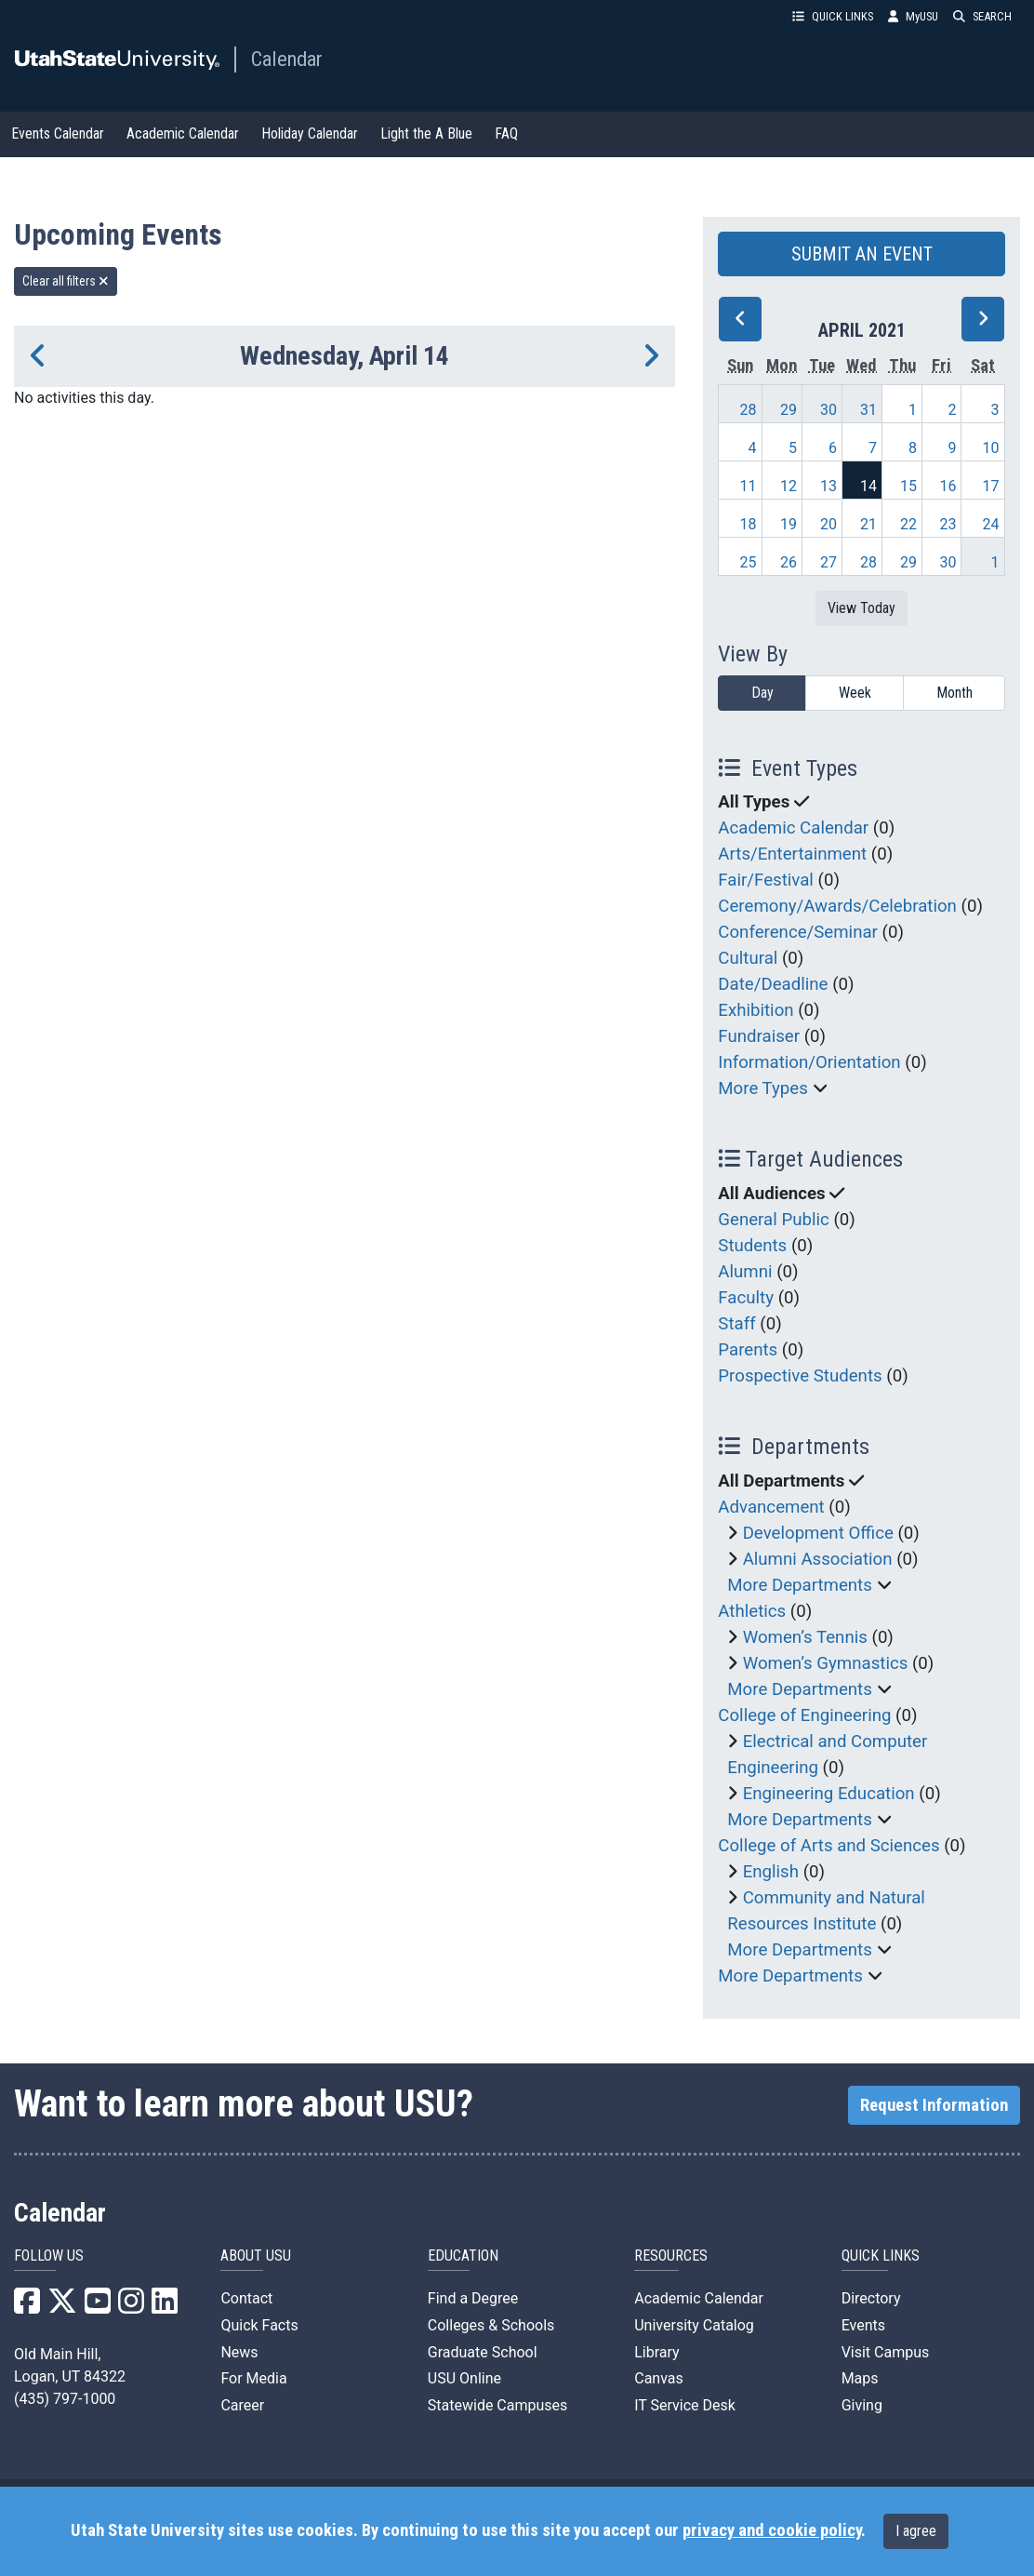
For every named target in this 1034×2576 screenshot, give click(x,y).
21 (868, 524)
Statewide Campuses (498, 2405)
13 (828, 486)
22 (908, 524)
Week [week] (855, 692)
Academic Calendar (182, 133)
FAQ (506, 133)
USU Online (464, 2378)
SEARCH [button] (982, 16)
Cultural (747, 958)
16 (948, 486)
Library (656, 2352)
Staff (736, 1324)
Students (752, 1245)
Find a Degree (473, 2298)
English (771, 1872)
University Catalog (694, 2325)
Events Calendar (57, 133)
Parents (747, 1350)
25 (747, 562)
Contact (246, 2298)
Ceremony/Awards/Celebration (837, 906)
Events (863, 2325)
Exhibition (755, 1010)
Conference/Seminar (798, 932)
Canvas (658, 2378)
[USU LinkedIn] (165, 2307)
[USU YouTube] (98, 2307)
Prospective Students (800, 1376)
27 (828, 562)
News (239, 2352)
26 (788, 562)
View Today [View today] (861, 608)
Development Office (818, 1533)
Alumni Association (818, 1559)
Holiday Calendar (309, 133)
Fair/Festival (766, 880)
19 (788, 524)
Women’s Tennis (805, 1637)
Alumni (745, 1271)
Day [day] (762, 692)
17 (991, 486)
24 (991, 524)
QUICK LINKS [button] (832, 16)
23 (948, 524)
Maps (860, 2378)
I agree (915, 2531)
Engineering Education (829, 1793)
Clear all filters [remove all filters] (65, 281)
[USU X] (62, 2307)
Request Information (934, 2105)
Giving (862, 2405)
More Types (763, 1088)
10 (991, 448)
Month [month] (954, 692)
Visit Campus (886, 2352)
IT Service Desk (685, 2405)
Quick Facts (259, 2325)
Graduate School (482, 2352)
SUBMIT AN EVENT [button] (862, 254)
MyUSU (913, 16)
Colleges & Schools (491, 2325)
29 (788, 410)
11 (747, 486)
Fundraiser (759, 1036)
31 (868, 410)
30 (828, 410)
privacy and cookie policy (772, 2530)
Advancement (771, 1507)
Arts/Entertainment (792, 854)
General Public (773, 1219)
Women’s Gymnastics (825, 1663)
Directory (871, 2298)
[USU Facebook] (27, 2307)
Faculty (746, 1298)
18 (747, 524)
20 (828, 524)
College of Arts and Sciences (828, 1845)
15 (908, 486)
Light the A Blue (426, 133)
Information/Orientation (809, 1062)
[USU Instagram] (131, 2307)
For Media (253, 2378)
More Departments (799, 1585)
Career (242, 2405)
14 (868, 486)
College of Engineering (804, 1715)
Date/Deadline (773, 984)
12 (788, 486)
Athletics (752, 1611)
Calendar (287, 59)
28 (747, 410)
